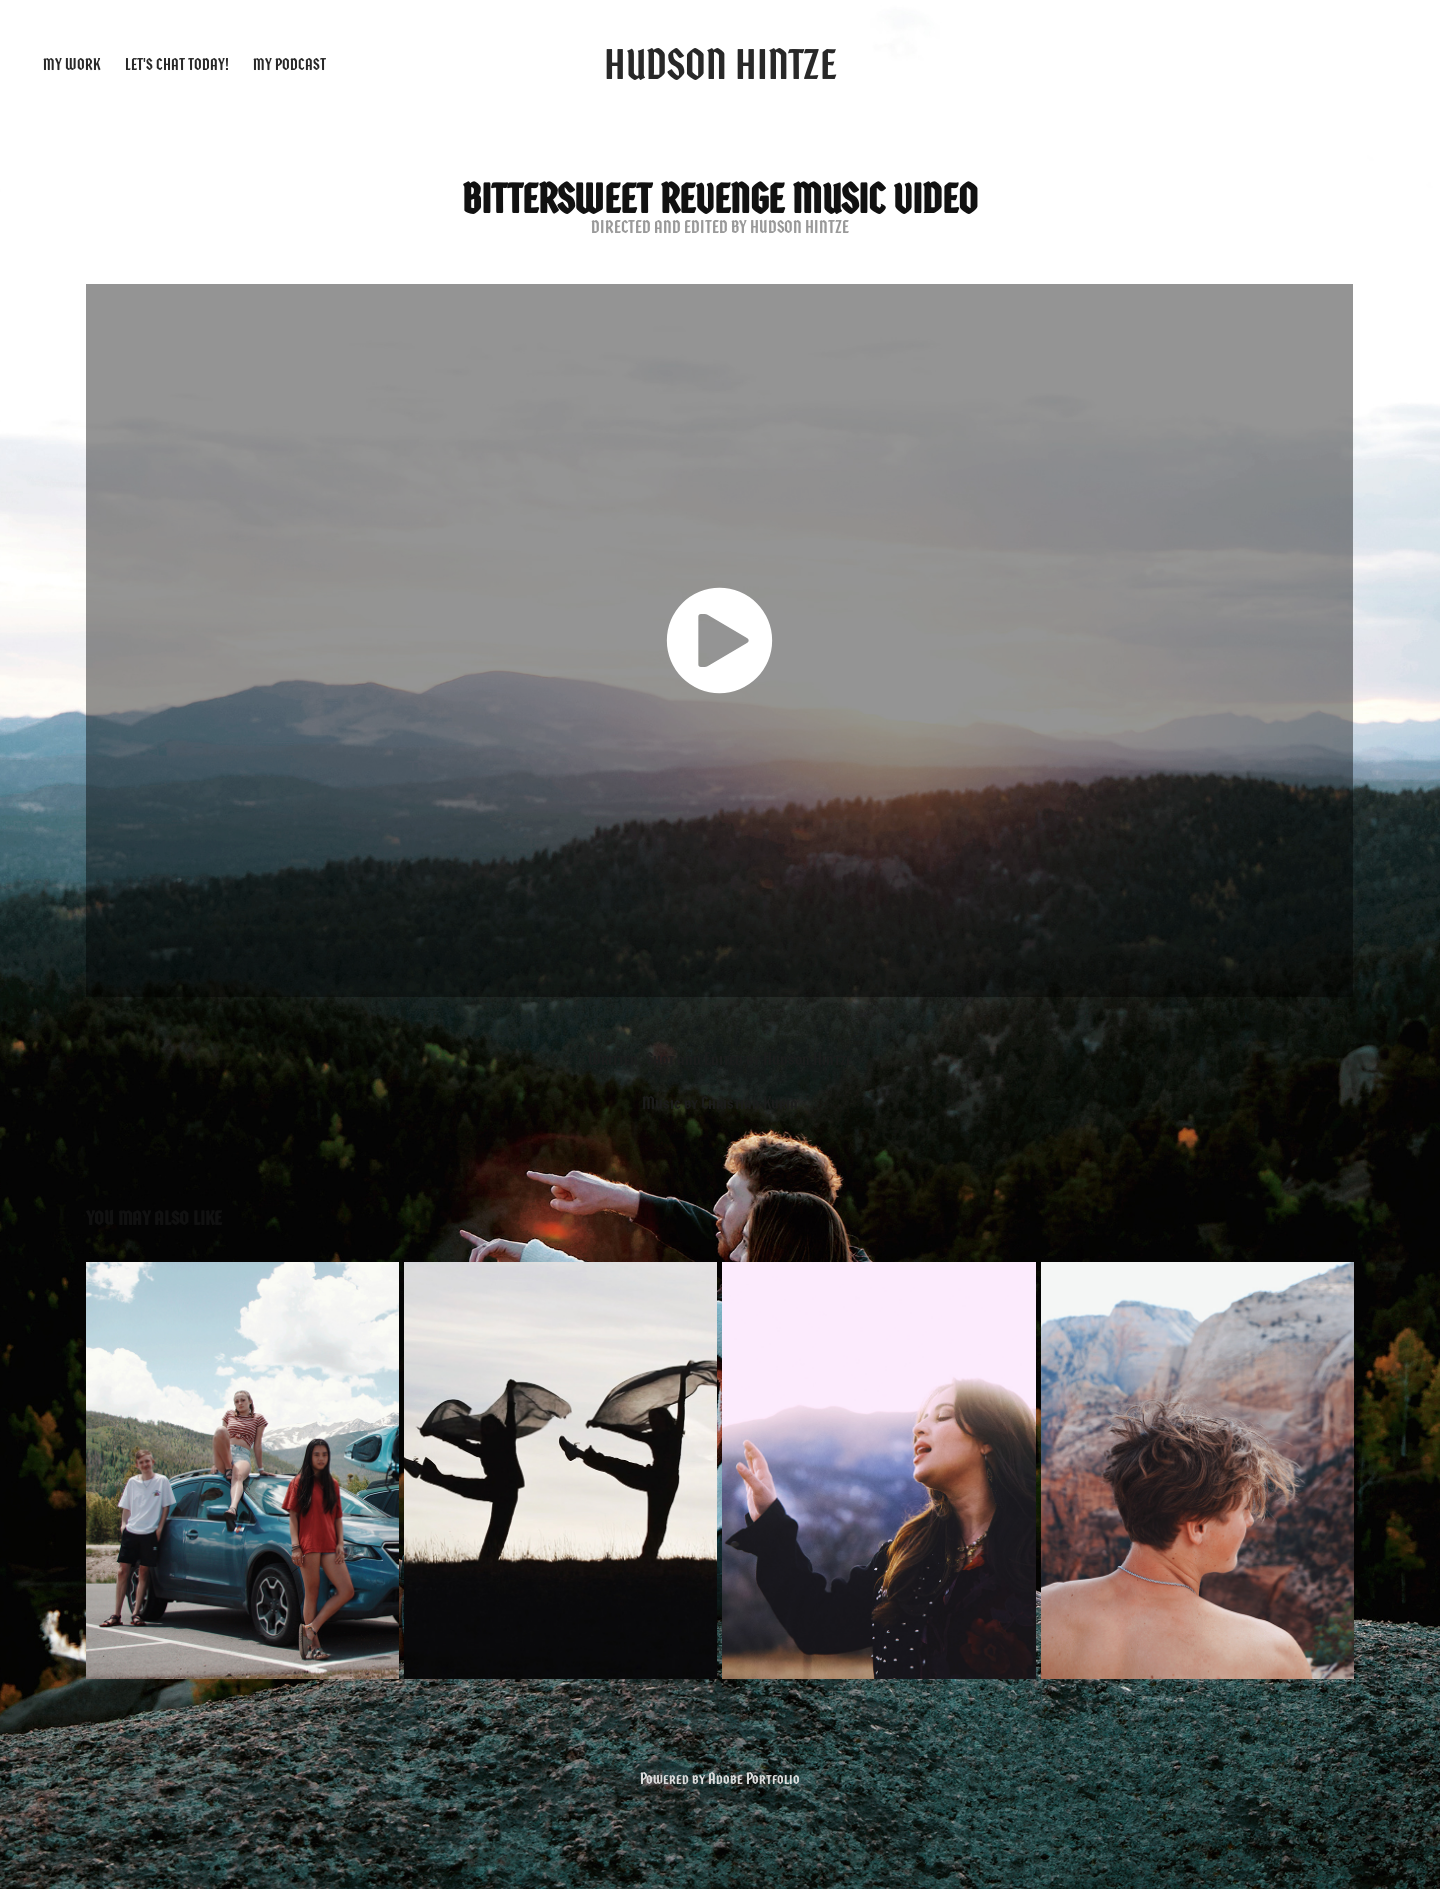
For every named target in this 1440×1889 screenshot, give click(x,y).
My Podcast (289, 64)
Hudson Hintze (720, 64)
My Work (71, 64)
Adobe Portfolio (754, 1778)
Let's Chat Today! (177, 64)
